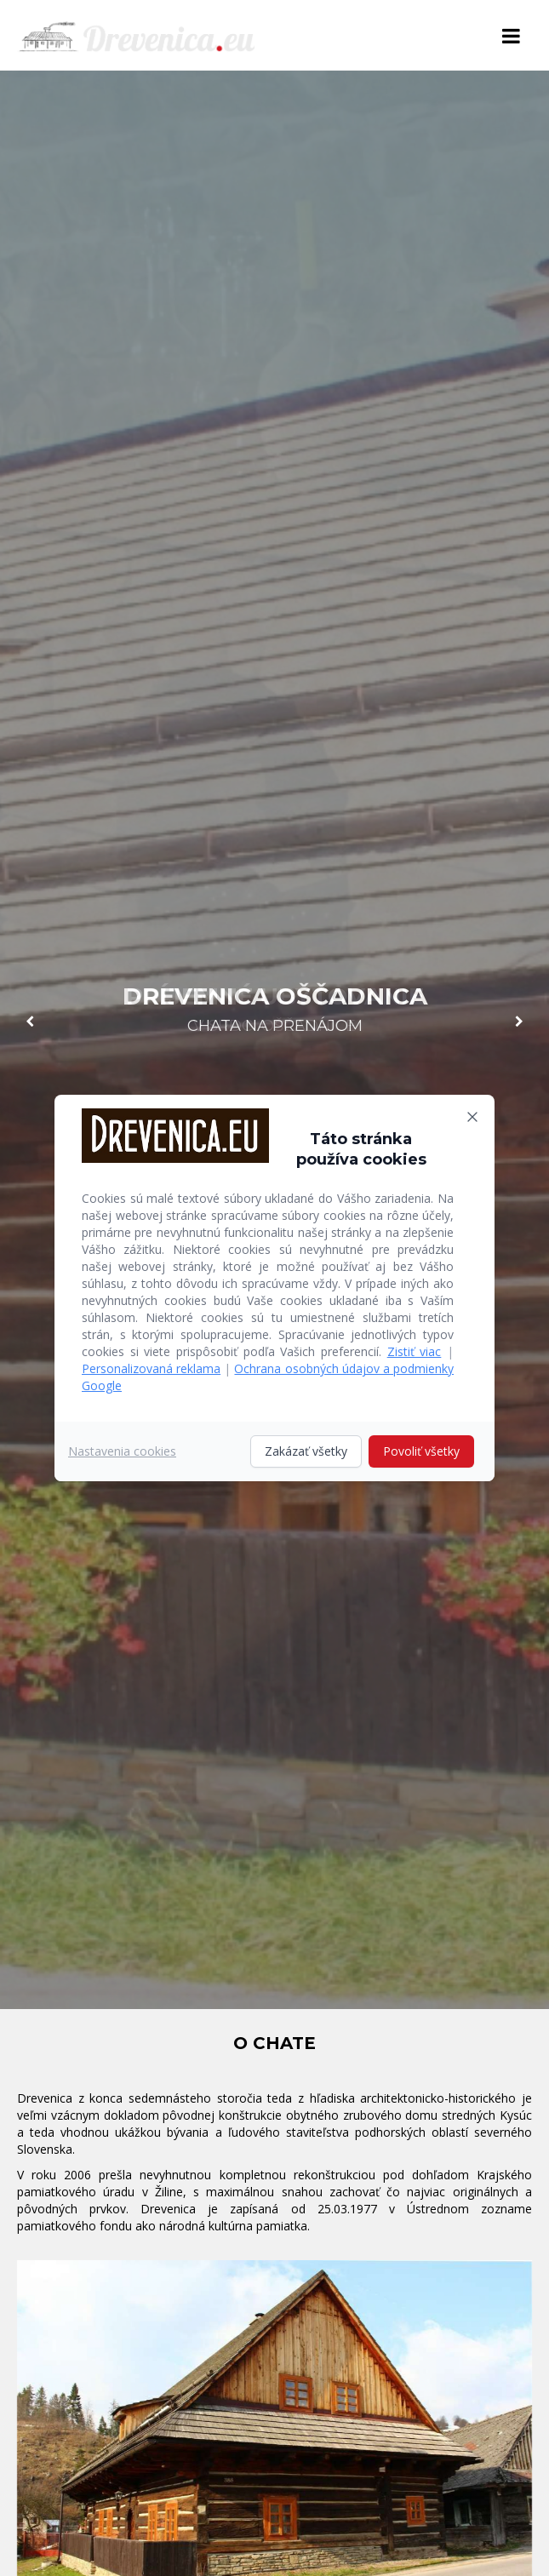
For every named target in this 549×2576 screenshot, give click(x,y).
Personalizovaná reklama (151, 1368)
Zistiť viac (414, 1351)
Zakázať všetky (306, 1451)
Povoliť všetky (421, 1451)
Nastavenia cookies (122, 1451)
